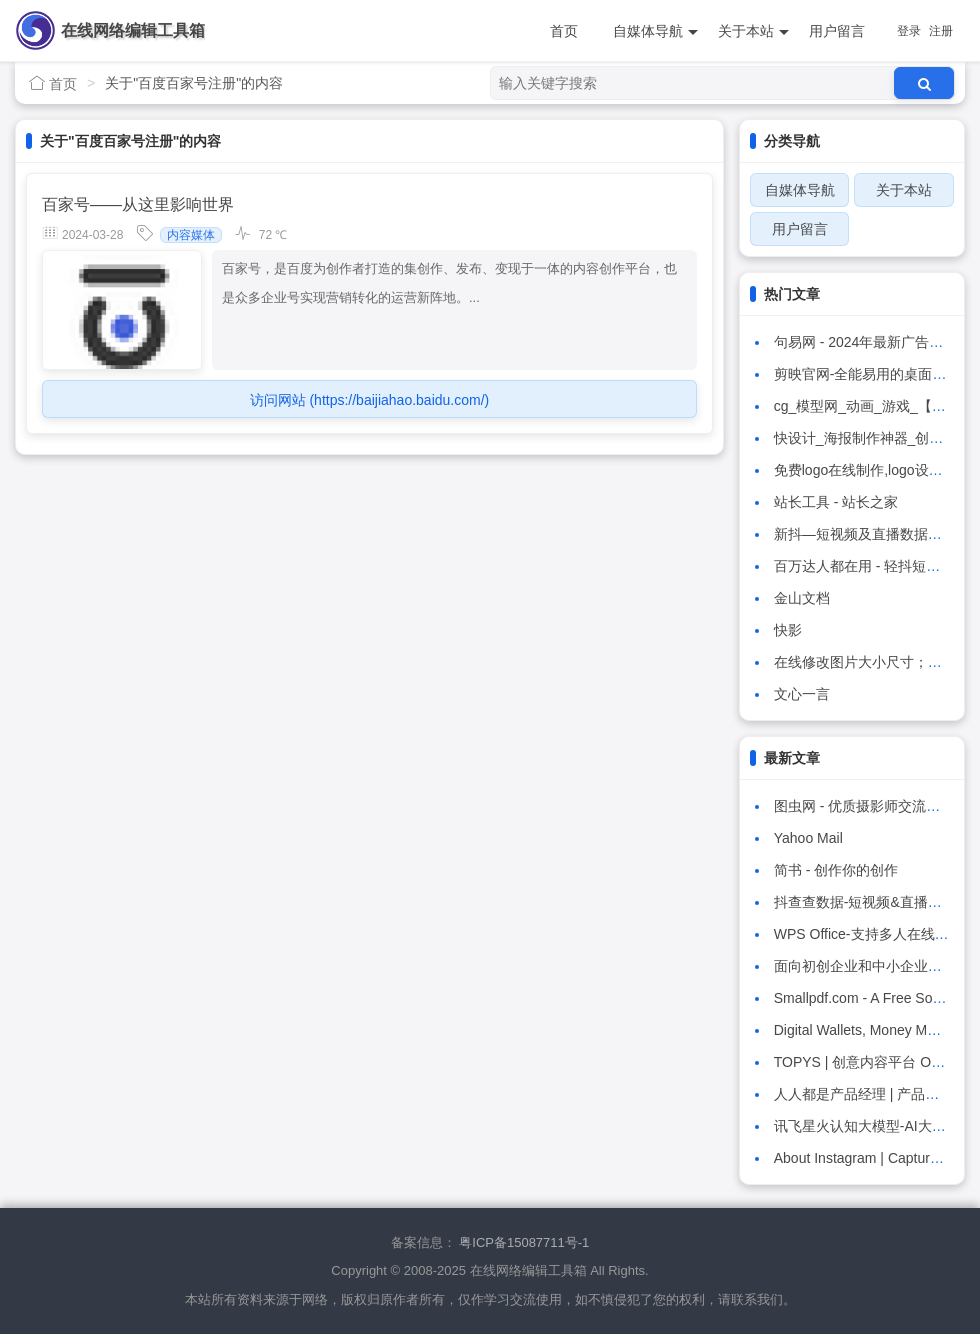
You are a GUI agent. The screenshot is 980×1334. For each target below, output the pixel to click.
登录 (909, 31)
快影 (788, 630)
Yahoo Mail (808, 838)
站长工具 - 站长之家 (836, 502)
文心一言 (802, 694)
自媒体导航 (655, 31)
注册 (941, 31)
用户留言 (837, 31)
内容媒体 (191, 235)
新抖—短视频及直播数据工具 (865, 534)
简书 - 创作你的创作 (836, 870)
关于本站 (753, 31)
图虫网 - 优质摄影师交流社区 (864, 806)
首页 (564, 31)
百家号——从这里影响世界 (138, 204)
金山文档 (802, 598)
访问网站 (370, 400)
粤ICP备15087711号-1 (524, 1242)
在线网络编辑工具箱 (133, 30)
